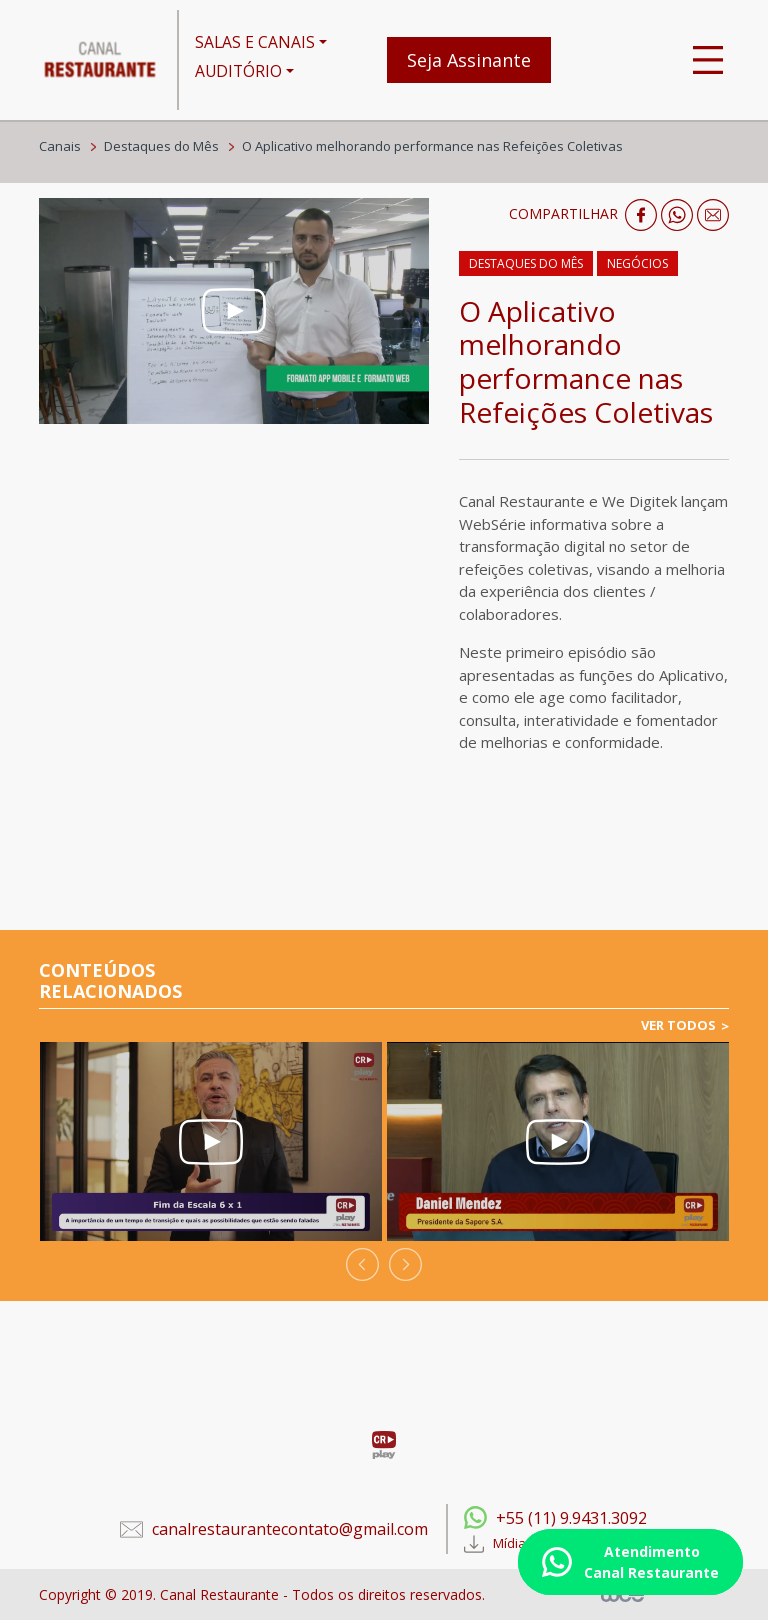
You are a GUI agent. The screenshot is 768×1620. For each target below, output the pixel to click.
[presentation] (362, 1264)
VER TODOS (678, 1025)
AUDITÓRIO (238, 71)
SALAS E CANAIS (255, 42)
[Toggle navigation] (708, 60)
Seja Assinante (469, 60)
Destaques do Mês (161, 146)
